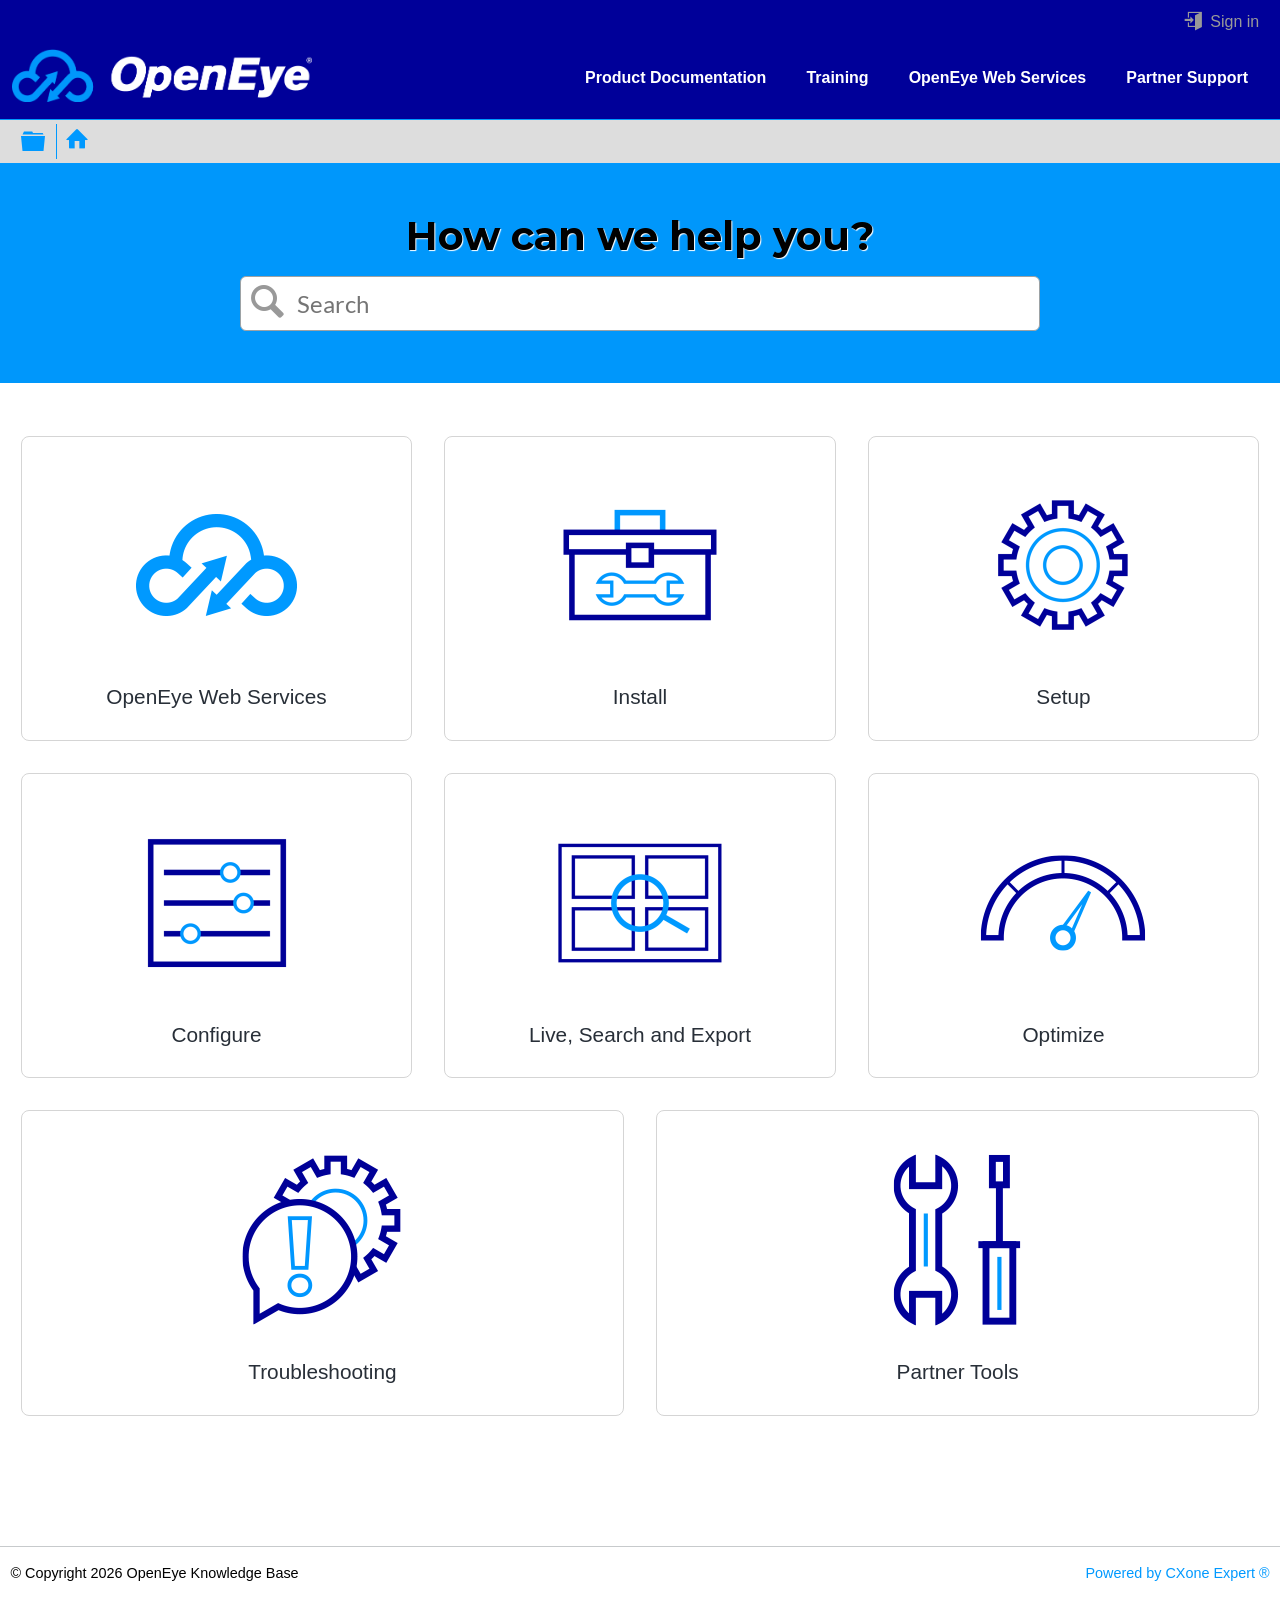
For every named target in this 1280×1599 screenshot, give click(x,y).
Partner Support (1187, 77)
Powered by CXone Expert (1177, 1573)
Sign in (1232, 21)
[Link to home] (162, 77)
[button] (268, 304)
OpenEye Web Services (998, 77)
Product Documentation (675, 77)
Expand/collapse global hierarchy (46, 141)
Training (837, 77)
